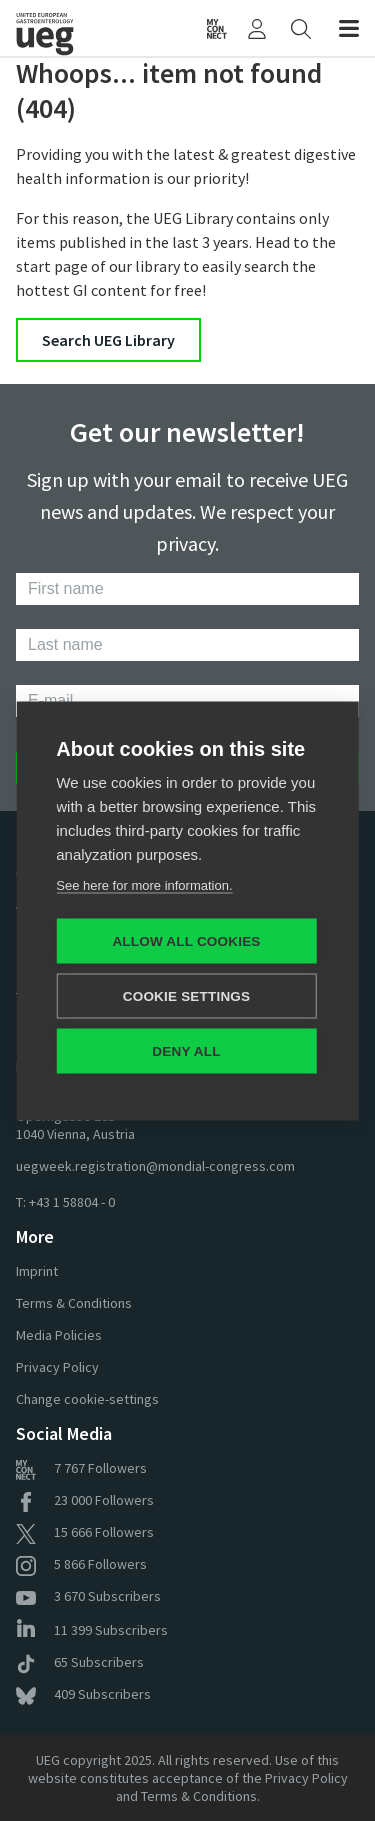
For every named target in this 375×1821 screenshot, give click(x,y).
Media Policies (59, 1335)
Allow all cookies (186, 940)
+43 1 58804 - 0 (72, 1202)
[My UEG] (257, 28)
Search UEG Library (108, 340)
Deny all (186, 1050)
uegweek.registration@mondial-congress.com (155, 1166)
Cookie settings (187, 995)
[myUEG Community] (217, 28)
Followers (81, 1468)
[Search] (301, 28)
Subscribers (88, 1596)
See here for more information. (144, 884)
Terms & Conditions (74, 1303)
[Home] (59, 28)
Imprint (37, 1271)
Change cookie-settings (87, 1399)
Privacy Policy (57, 1367)
